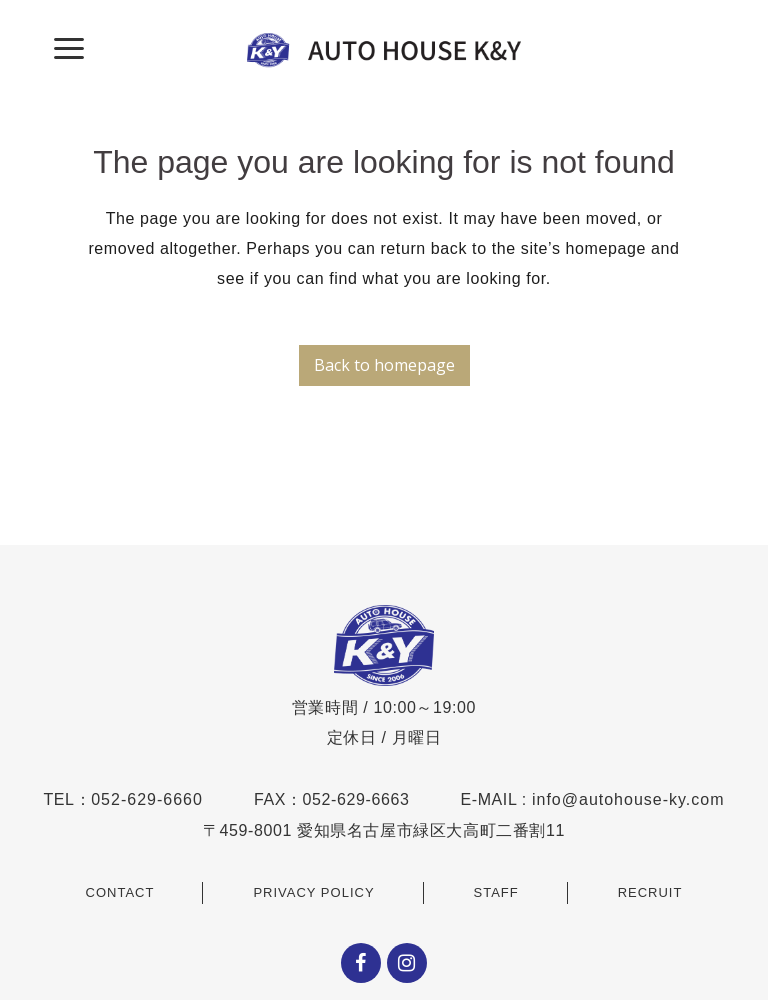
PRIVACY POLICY (313, 892)
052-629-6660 (147, 799)
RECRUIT (650, 892)
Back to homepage (384, 365)
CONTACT (120, 892)
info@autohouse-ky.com (628, 799)
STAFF (496, 892)
